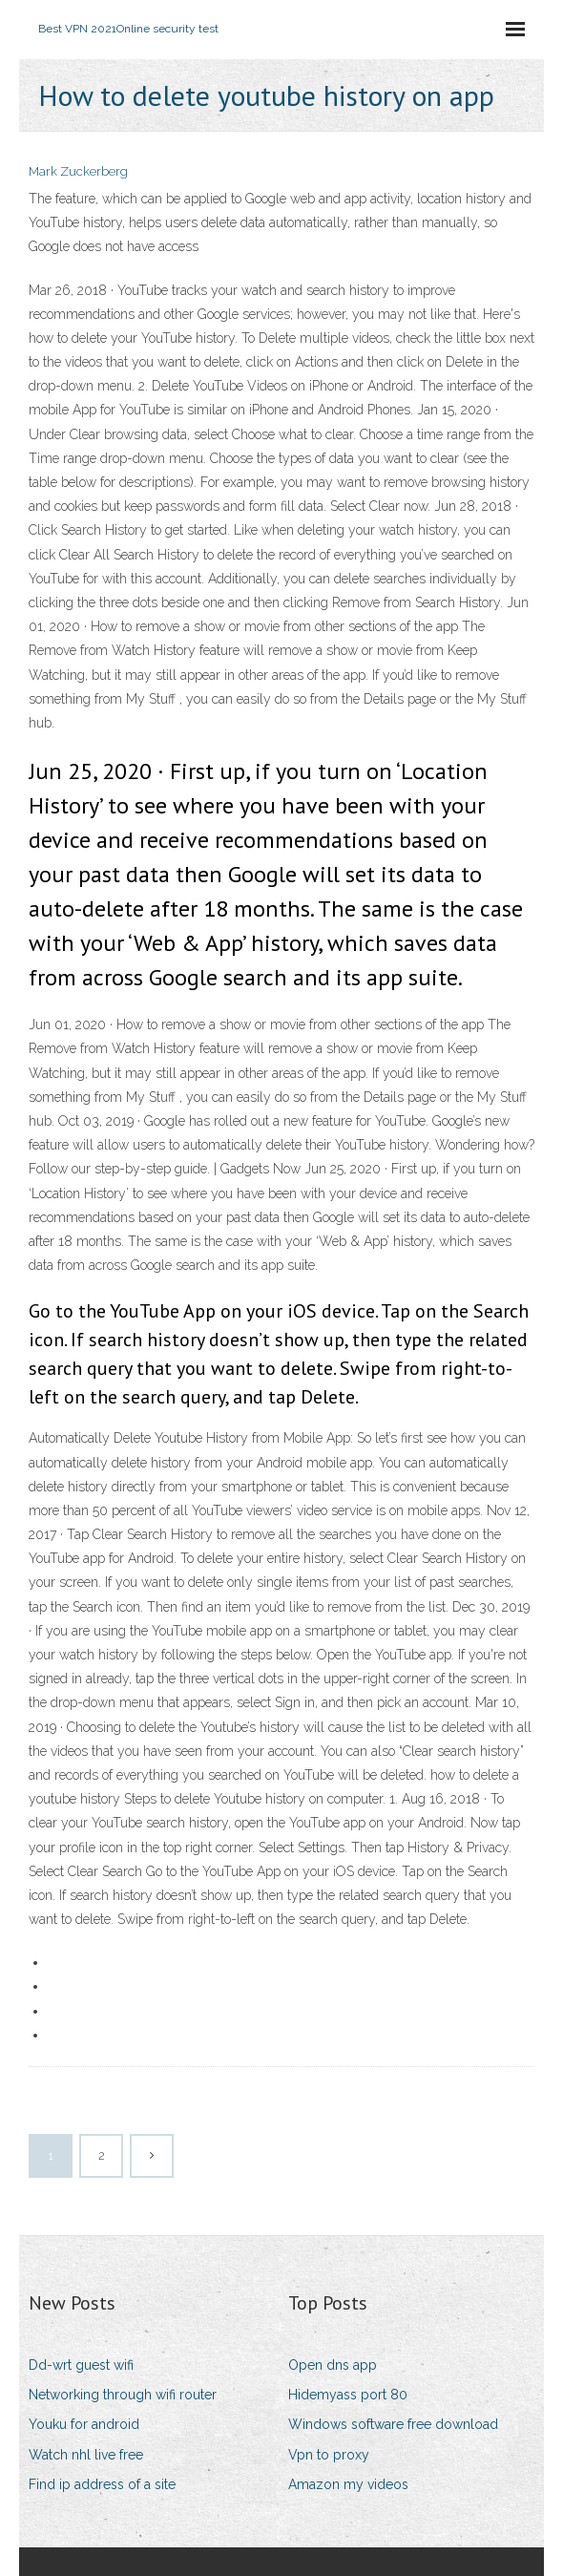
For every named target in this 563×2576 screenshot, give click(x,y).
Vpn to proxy (328, 2454)
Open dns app (332, 2365)
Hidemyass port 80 (347, 2394)
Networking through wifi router (123, 2394)
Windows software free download (393, 2424)
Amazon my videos (348, 2484)
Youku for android (84, 2424)
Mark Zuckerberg (78, 171)
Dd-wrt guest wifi (81, 2365)
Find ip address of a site (102, 2484)
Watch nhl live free (86, 2454)
